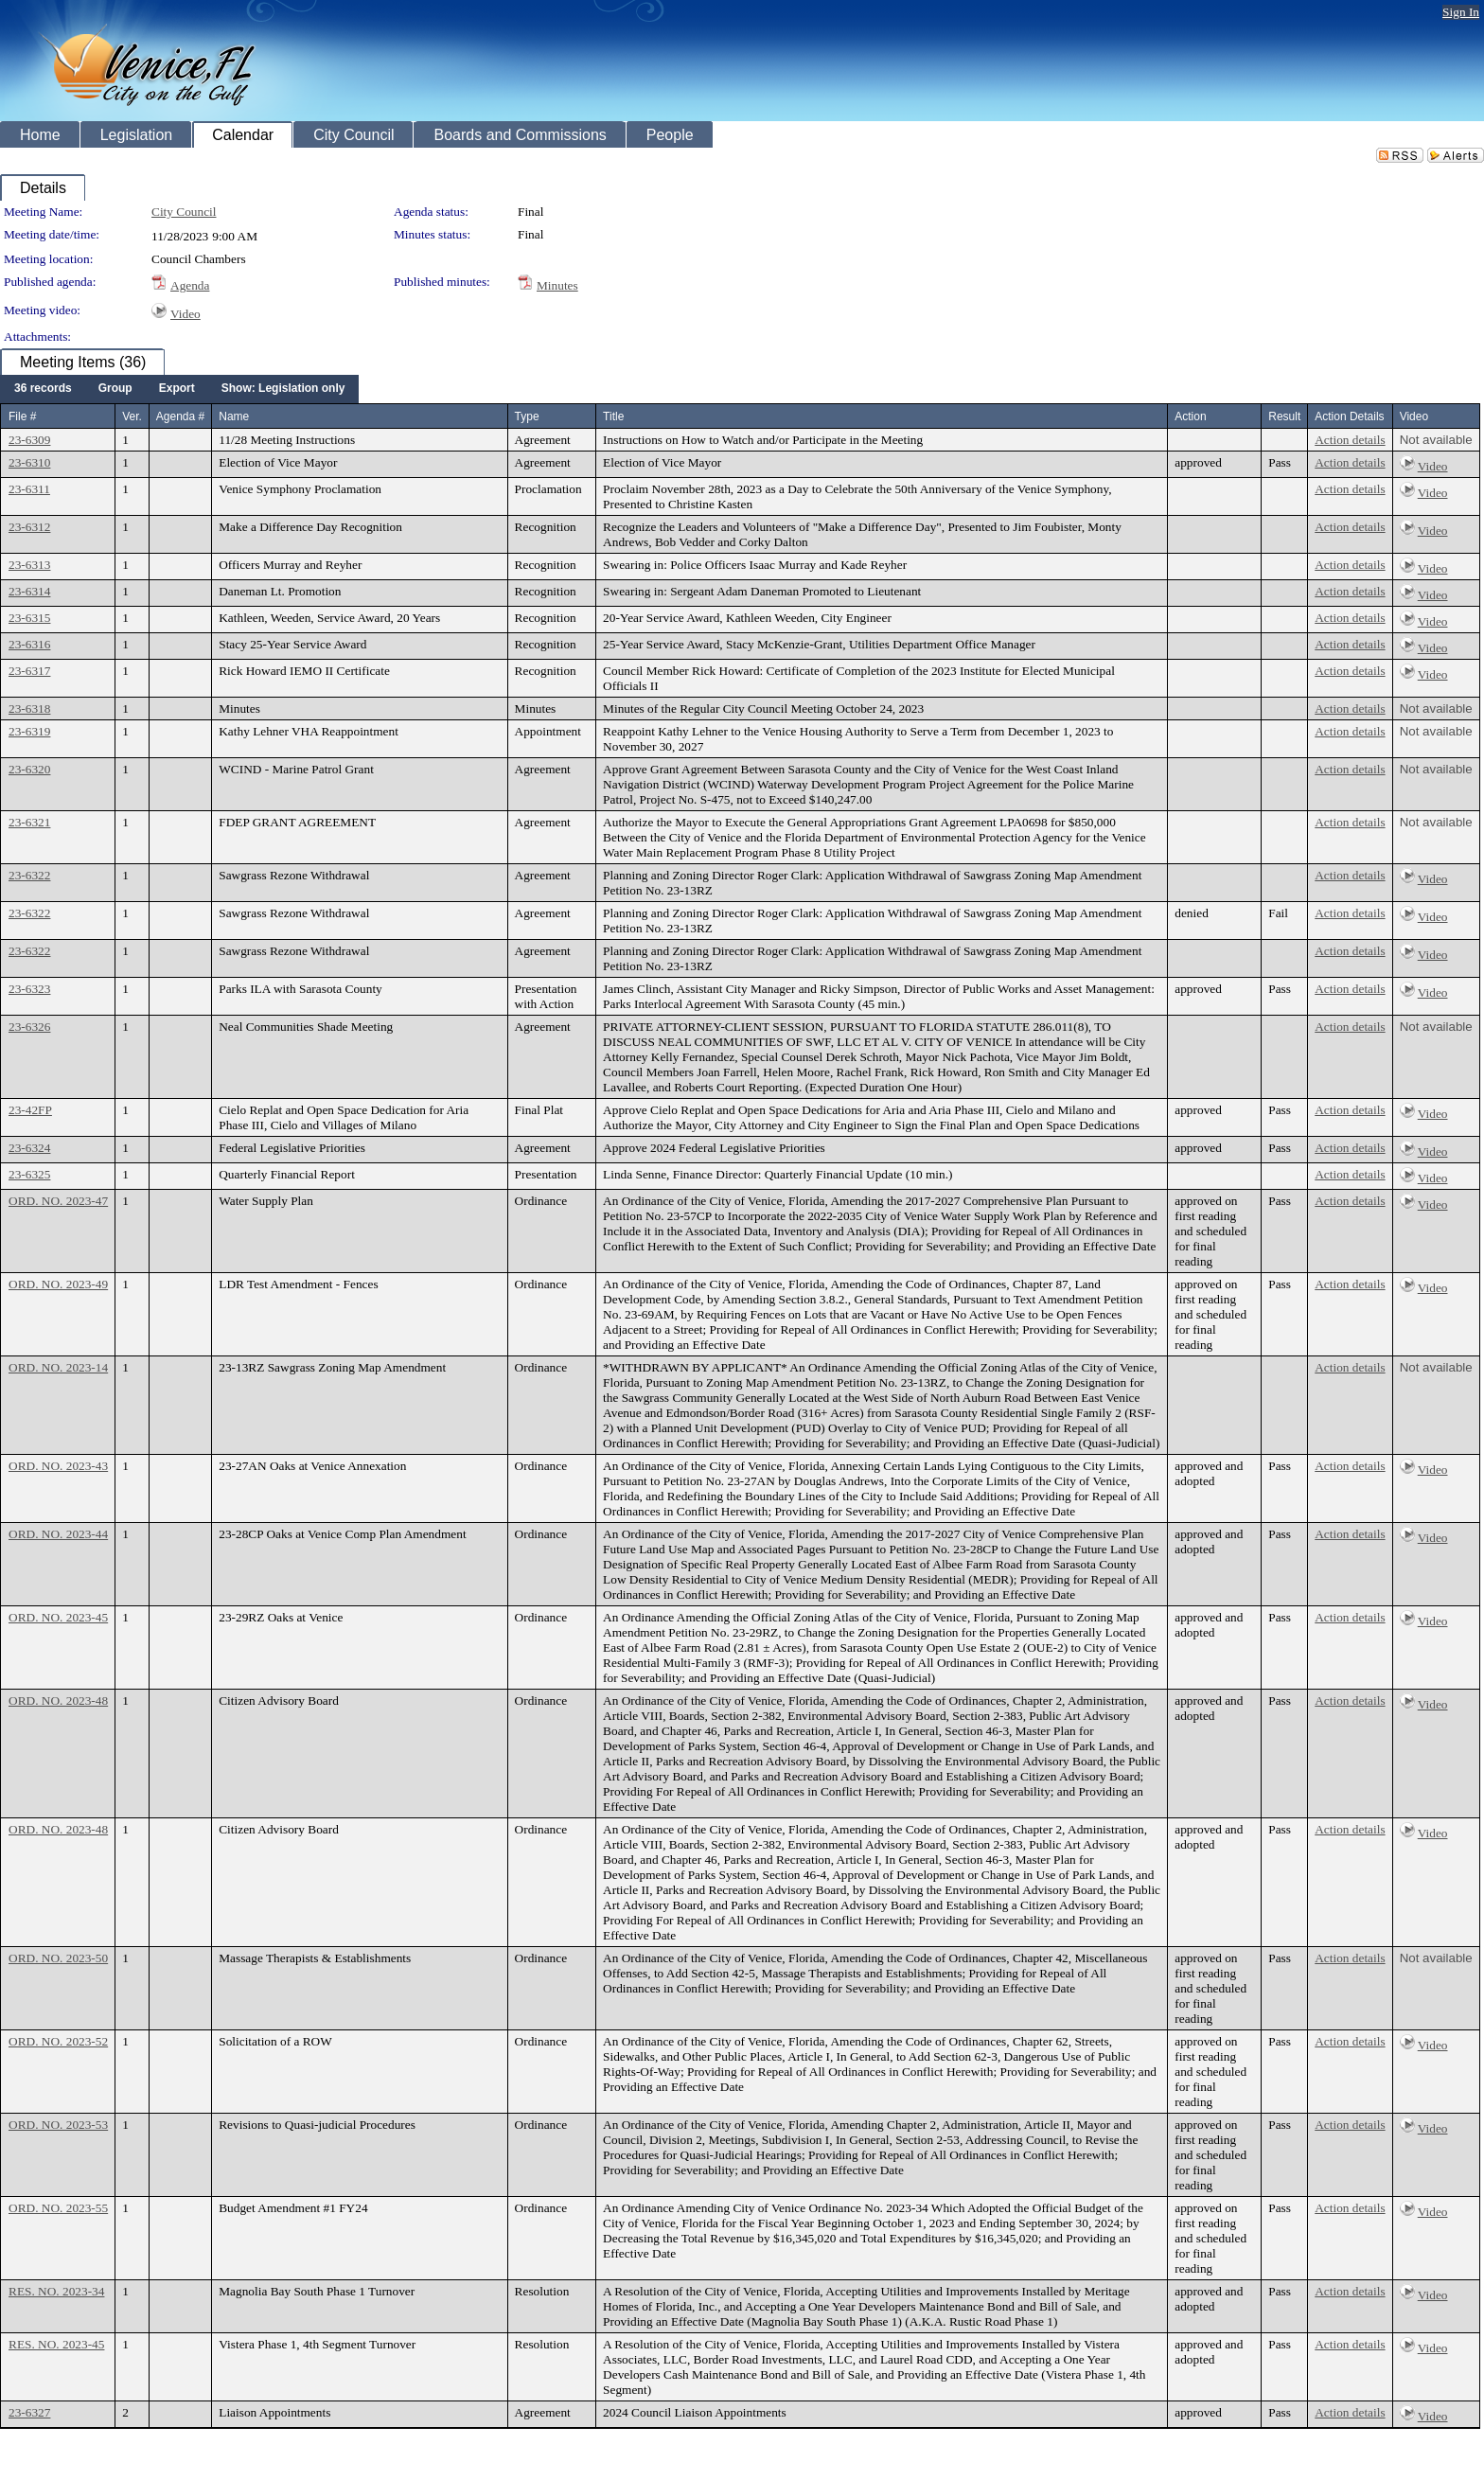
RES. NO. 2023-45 (56, 2344)
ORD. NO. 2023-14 (58, 1367)
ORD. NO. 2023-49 (58, 1284)
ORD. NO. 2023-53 (58, 2124)
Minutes (557, 285)
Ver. (132, 416)
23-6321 (29, 822)
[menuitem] (43, 389)
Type (527, 416)
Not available (1436, 440)
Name (234, 416)
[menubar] (179, 389)
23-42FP (30, 1110)
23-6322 (29, 875)
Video (185, 314)
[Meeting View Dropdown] (283, 389)
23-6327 (29, 2412)
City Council (184, 211)
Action (1190, 416)
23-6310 (29, 462)
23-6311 (29, 489)
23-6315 (29, 618)
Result (1284, 416)
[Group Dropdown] (115, 389)
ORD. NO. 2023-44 (58, 1534)
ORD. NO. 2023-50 (58, 1958)
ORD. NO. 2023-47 (58, 1201)
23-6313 (29, 565)
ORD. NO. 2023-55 (58, 2208)
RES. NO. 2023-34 (56, 2291)
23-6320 (29, 769)
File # (22, 416)
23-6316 (29, 644)
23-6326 (29, 1026)
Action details (1350, 440)
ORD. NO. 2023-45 (58, 1617)
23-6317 (29, 671)
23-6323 (29, 989)
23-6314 (29, 591)
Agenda (189, 285)
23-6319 (29, 731)
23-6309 (29, 440)
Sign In (1460, 12)
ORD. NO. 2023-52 (58, 2041)
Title (613, 416)
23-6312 (29, 527)
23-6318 (29, 708)
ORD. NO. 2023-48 (58, 1700)
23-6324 (29, 1148)
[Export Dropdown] (177, 389)
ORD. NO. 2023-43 (58, 1466)
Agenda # (180, 416)
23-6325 (29, 1174)
